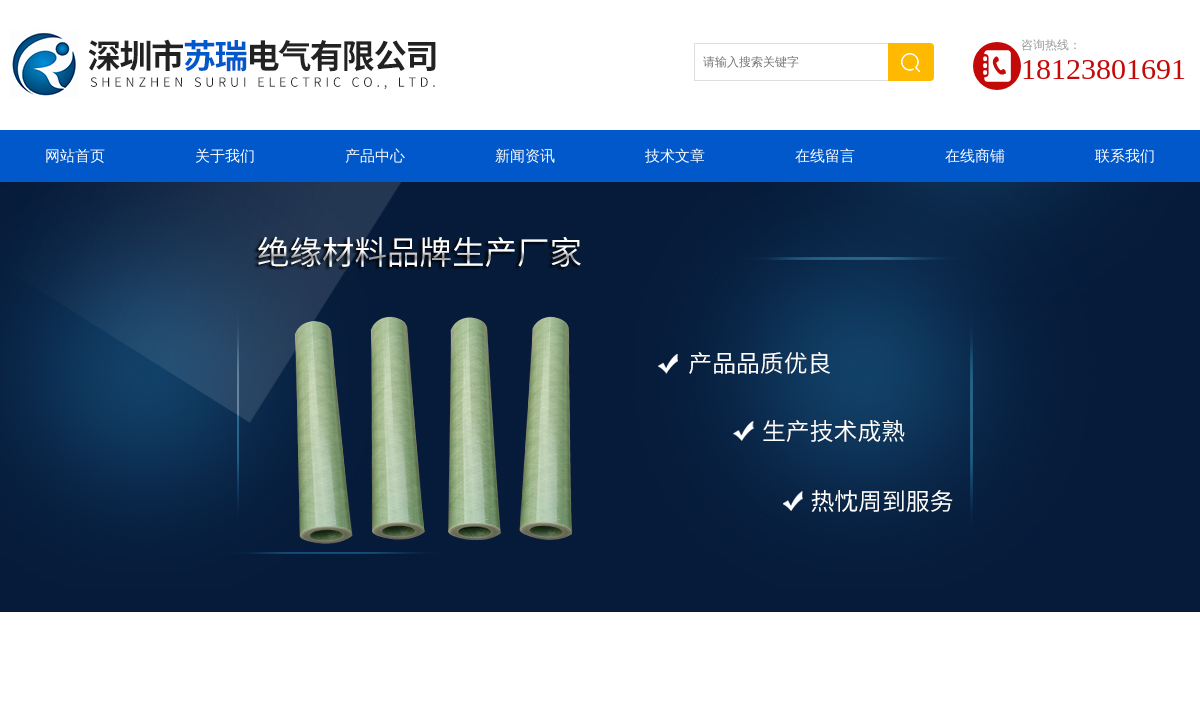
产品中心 (375, 156)
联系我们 (1125, 156)
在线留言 (825, 156)
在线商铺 (975, 156)
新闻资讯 (525, 156)
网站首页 (75, 156)
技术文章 (675, 156)
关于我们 (225, 156)
